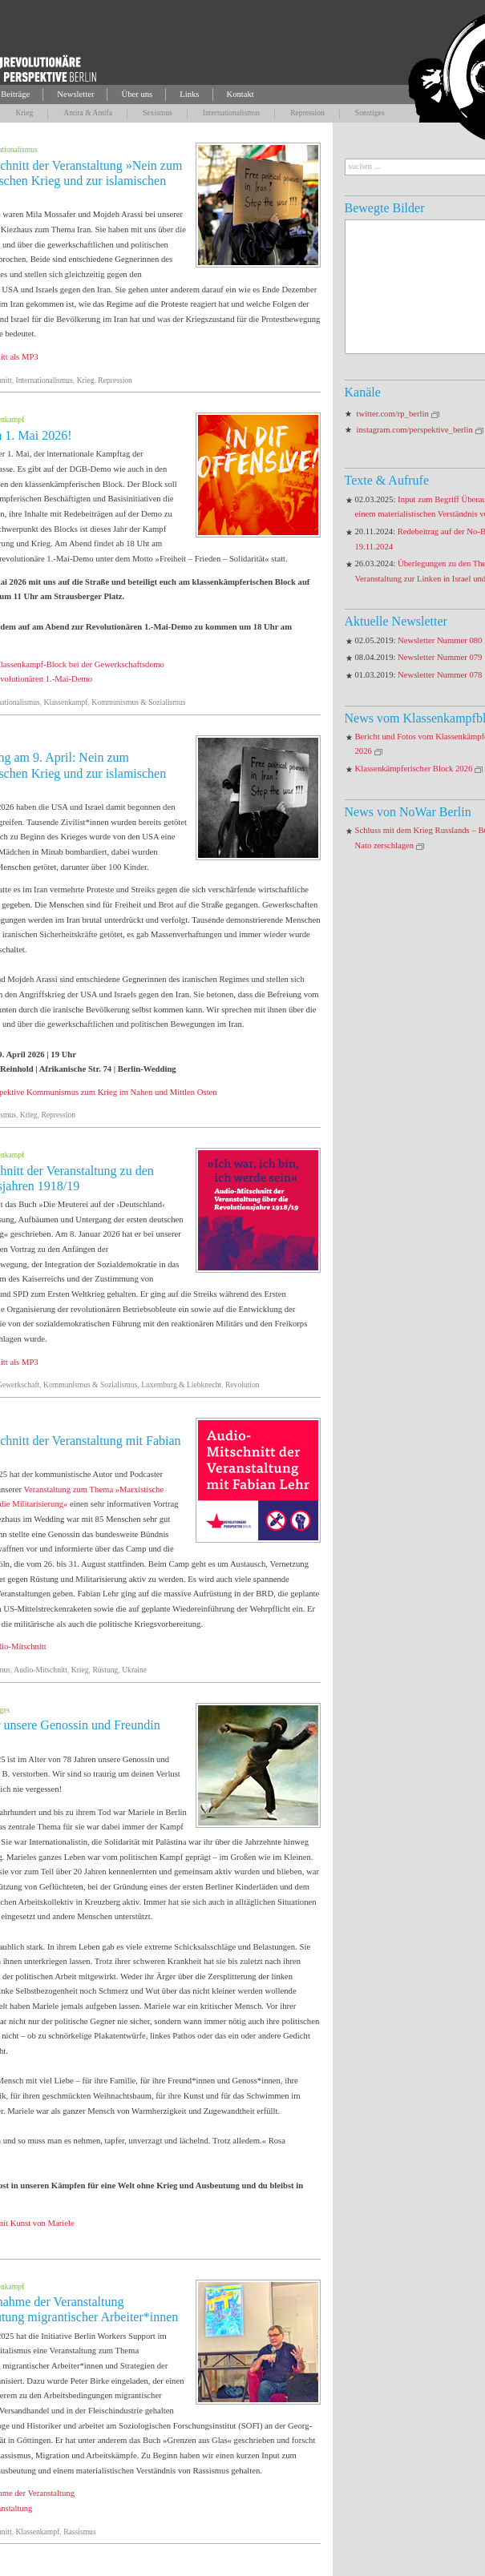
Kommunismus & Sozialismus (138, 702)
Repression (307, 112)
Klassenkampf (66, 702)
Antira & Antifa (87, 112)
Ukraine (134, 1669)
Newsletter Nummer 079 (440, 657)
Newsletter (75, 94)
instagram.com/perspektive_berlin (415, 429)
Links (189, 94)
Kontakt (240, 94)
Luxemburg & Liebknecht (181, 1384)
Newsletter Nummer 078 (440, 674)
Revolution (242, 1384)
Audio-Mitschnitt (40, 1669)
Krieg (24, 112)
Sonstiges (370, 112)
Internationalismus (231, 112)
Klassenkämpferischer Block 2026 (414, 768)
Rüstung (105, 1669)
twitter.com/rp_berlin (393, 413)
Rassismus (79, 2531)
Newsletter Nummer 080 (440, 640)
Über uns (136, 94)
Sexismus (157, 112)
